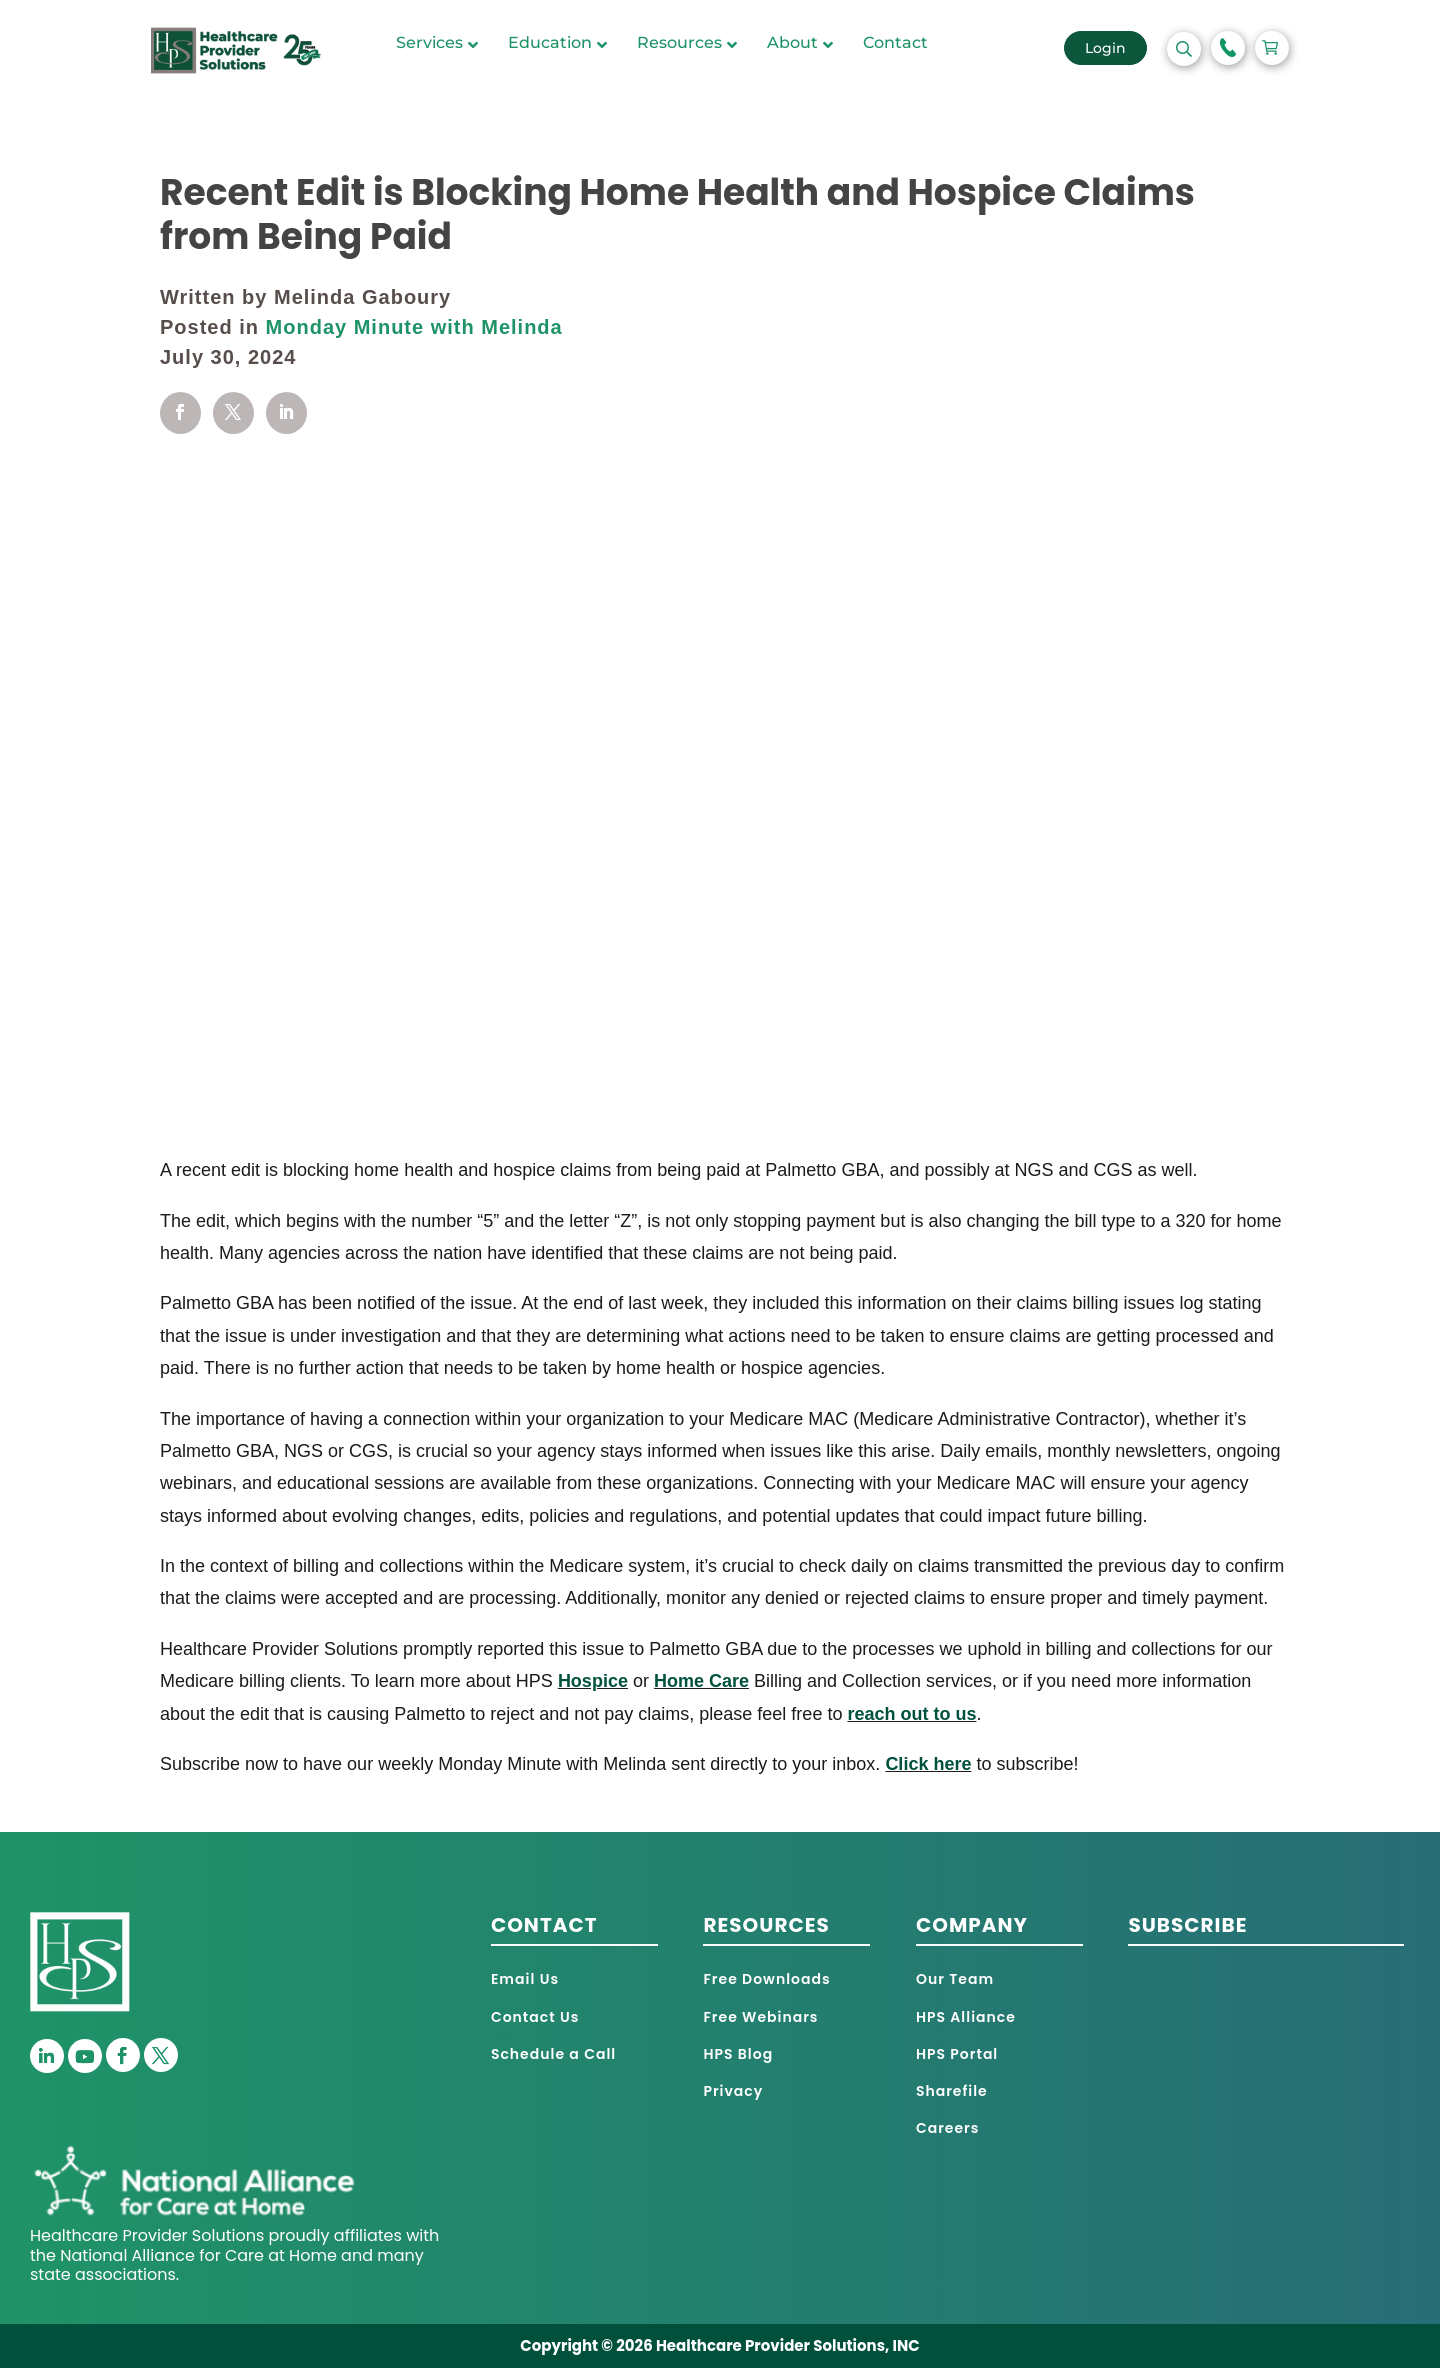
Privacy (733, 2091)
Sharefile (952, 2091)
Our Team (955, 1979)
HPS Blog (738, 2054)
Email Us (525, 1979)
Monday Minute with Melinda (414, 327)
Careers (947, 2128)
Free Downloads (766, 1979)
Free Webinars (760, 2017)
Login (1105, 48)
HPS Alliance (966, 2017)
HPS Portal (957, 2054)
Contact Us (535, 2017)
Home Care (701, 1681)
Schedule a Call (553, 2054)
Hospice (593, 1681)
